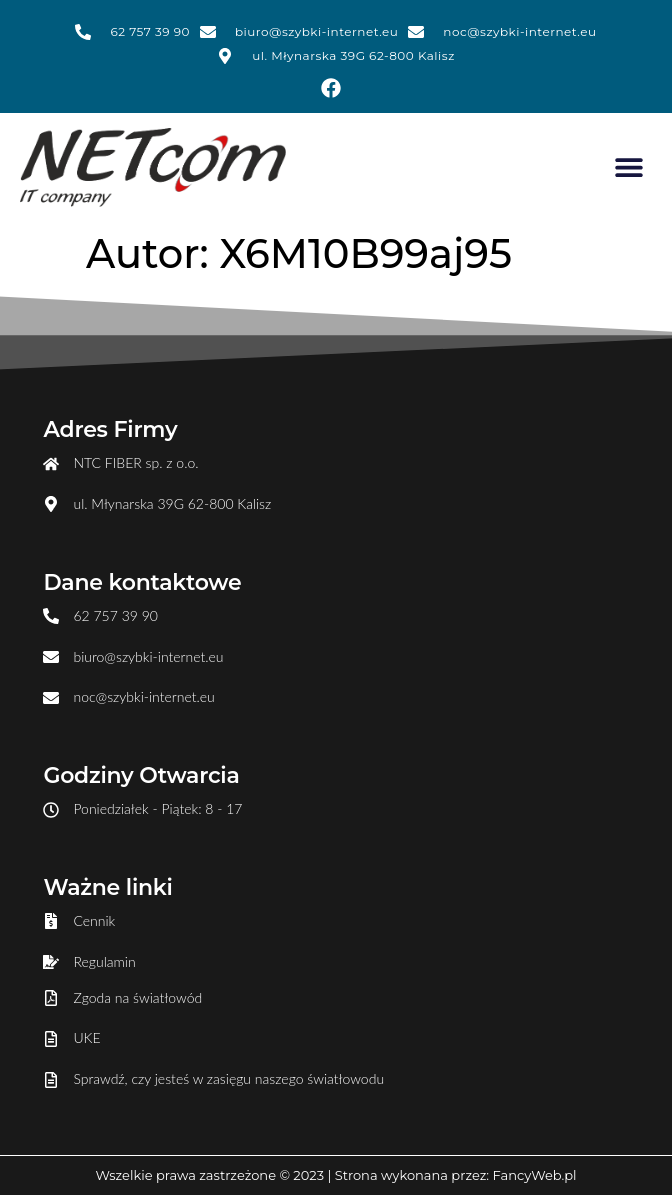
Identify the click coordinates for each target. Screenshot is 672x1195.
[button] (629, 167)
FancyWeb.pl (535, 1175)
